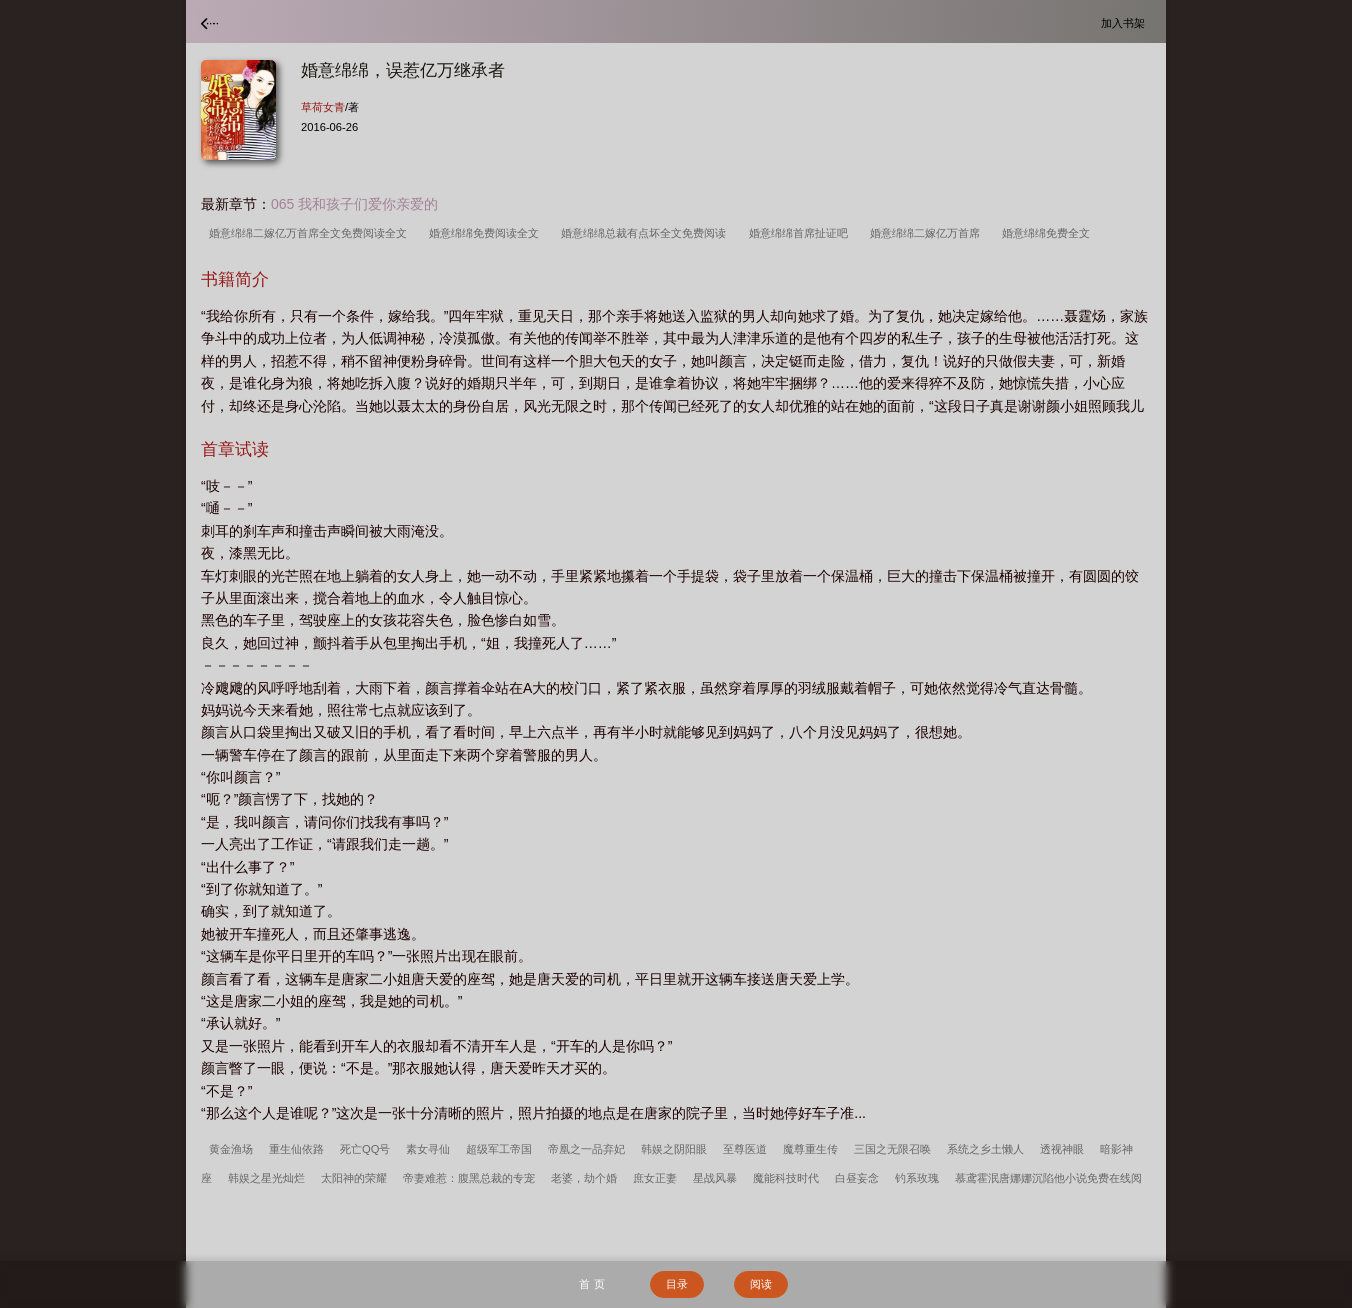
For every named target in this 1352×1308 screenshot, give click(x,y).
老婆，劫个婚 (584, 1178)
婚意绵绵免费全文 (1049, 233)
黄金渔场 (231, 1149)
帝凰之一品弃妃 (586, 1149)
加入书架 (1126, 22)
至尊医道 (745, 1149)
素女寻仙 (428, 1149)
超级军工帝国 (499, 1149)
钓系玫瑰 (917, 1178)
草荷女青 (323, 107)
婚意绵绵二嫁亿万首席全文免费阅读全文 (311, 233)
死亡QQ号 (365, 1149)
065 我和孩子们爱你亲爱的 (354, 204)
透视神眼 (1062, 1149)
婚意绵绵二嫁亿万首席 (928, 233)
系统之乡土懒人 (985, 1149)
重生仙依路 (296, 1149)
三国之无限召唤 (892, 1149)
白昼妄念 (857, 1178)
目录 (677, 1284)
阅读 (761, 1284)
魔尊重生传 (810, 1149)
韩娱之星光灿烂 (266, 1178)
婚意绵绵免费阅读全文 (487, 233)
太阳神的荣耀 (354, 1178)
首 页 (591, 1284)
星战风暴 (715, 1178)
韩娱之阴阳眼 (674, 1149)
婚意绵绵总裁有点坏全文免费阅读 (646, 233)
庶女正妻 (655, 1178)
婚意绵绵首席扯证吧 (801, 233)
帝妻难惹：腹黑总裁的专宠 (469, 1178)
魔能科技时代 (786, 1178)
